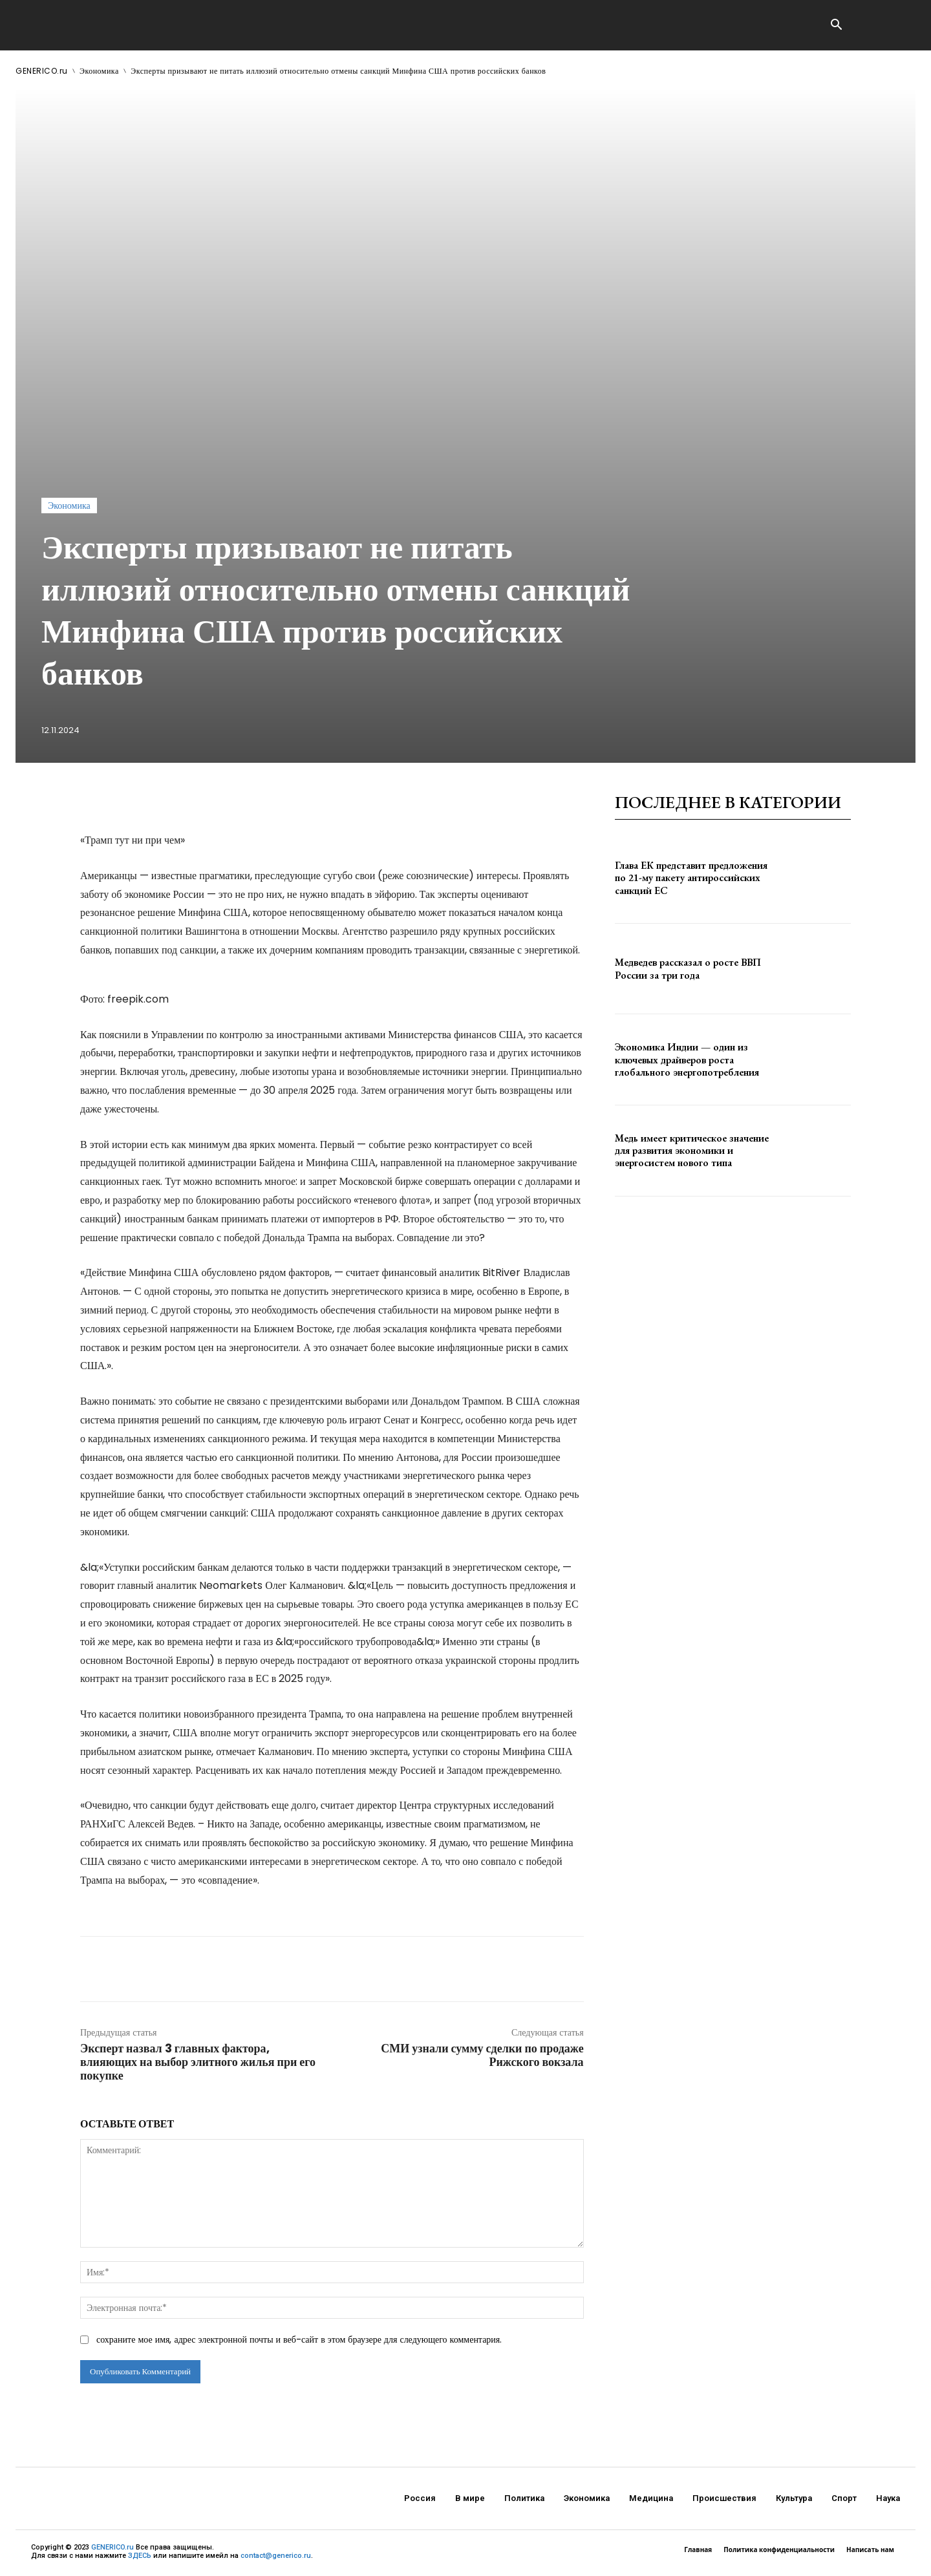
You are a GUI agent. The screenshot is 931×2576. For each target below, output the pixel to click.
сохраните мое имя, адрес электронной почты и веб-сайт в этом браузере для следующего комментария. (299, 2339)
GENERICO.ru (42, 70)
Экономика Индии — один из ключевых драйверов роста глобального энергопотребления (687, 1059)
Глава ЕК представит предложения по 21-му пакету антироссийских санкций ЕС (691, 877)
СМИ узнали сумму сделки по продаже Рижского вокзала (482, 2055)
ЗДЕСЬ (139, 2555)
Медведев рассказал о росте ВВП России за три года (688, 968)
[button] (836, 26)
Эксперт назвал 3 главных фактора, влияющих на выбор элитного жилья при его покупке (198, 2061)
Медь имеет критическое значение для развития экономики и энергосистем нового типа (692, 1150)
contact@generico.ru (276, 2555)
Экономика (99, 70)
